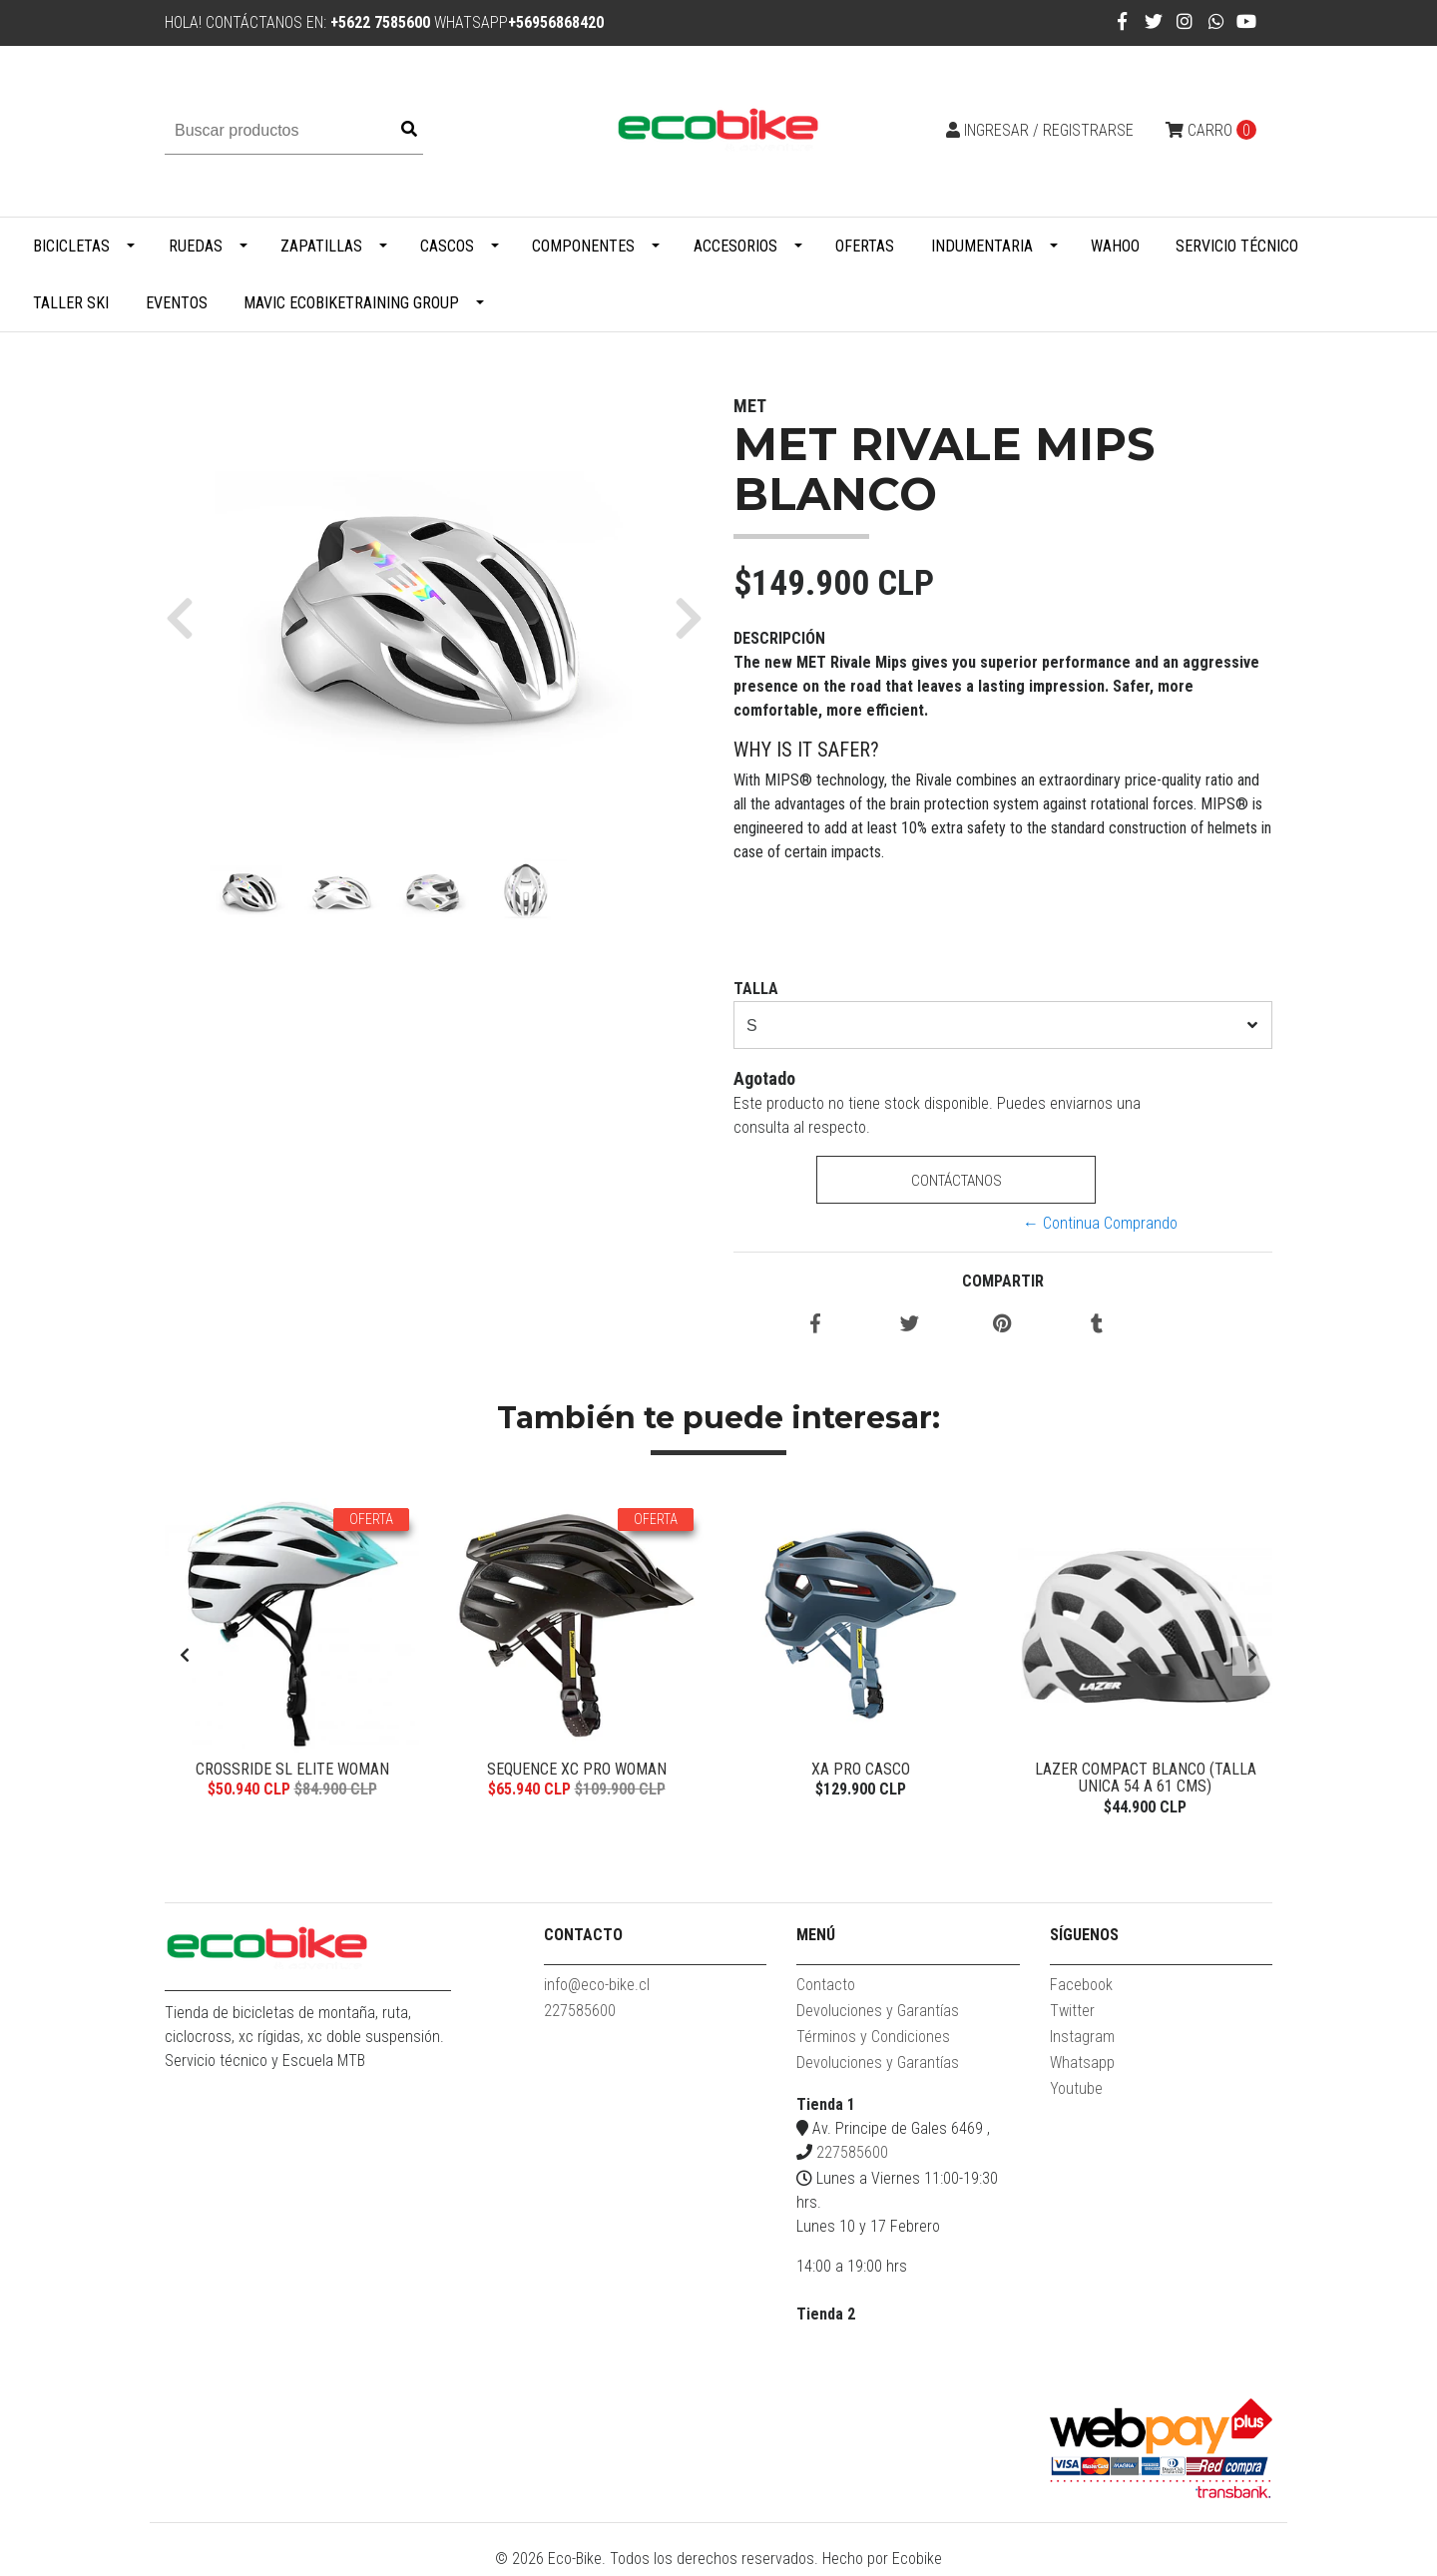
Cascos (447, 246)
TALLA (755, 988)
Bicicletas (71, 246)
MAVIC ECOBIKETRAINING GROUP (351, 302)
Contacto (825, 1989)
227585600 (580, 2015)
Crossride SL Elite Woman (292, 1769)
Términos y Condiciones (873, 2041)
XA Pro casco (860, 1769)
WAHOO (1115, 246)
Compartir (1003, 1281)
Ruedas (196, 246)
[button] (187, 616)
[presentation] (185, 1659)
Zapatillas (321, 246)
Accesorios (735, 246)
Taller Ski (71, 302)
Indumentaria (982, 246)
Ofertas (864, 246)
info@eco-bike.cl (597, 1989)
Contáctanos (955, 1180)
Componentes (583, 246)
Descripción (779, 638)
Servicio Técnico (1237, 246)
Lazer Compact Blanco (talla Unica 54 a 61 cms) (1145, 1778)
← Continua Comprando (1100, 1223)
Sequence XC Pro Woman (577, 1769)
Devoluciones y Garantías (877, 2015)
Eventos (177, 302)
